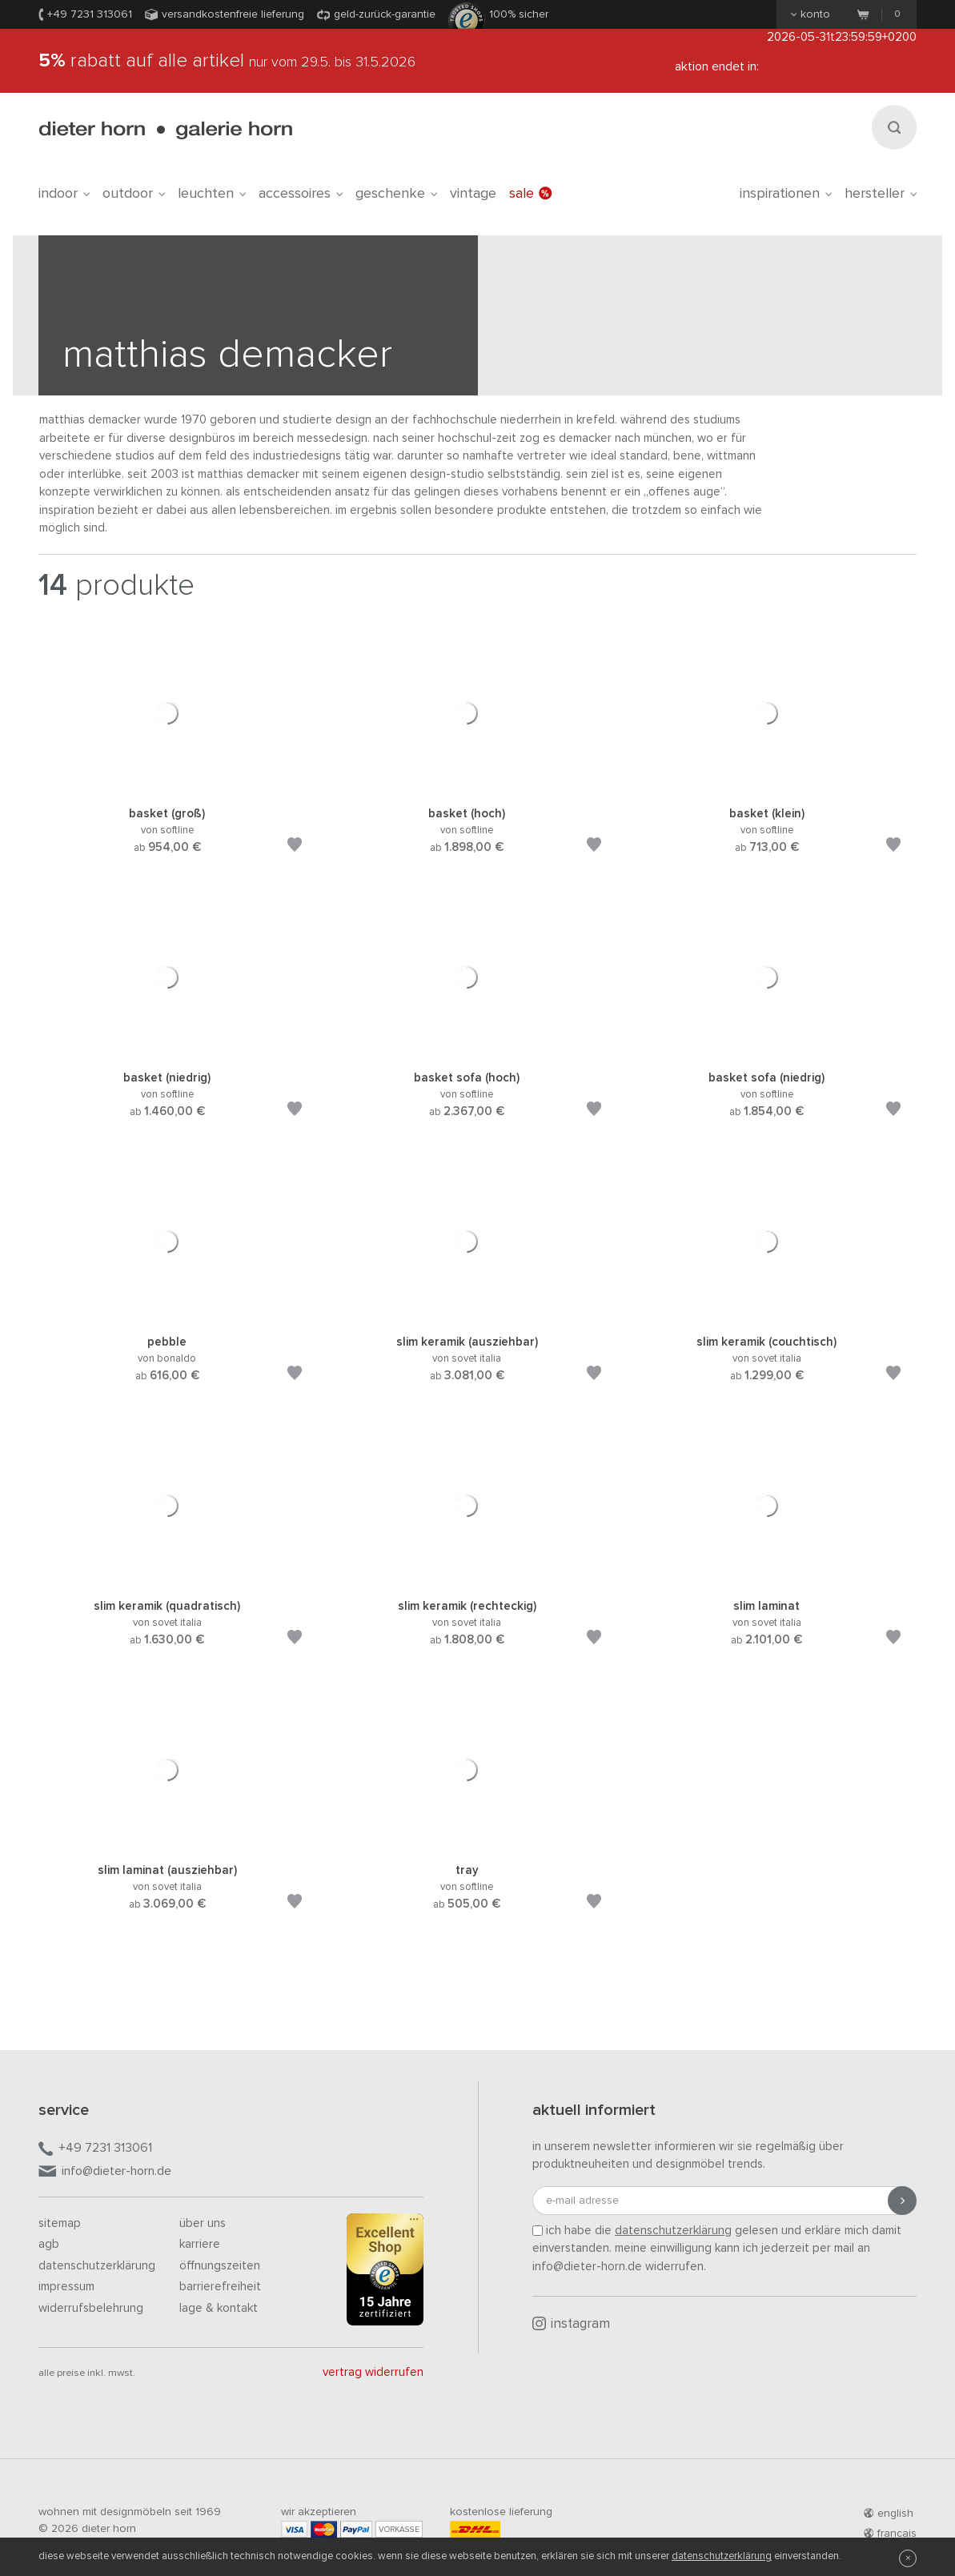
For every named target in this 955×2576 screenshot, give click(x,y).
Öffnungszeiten (219, 2266)
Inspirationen (786, 194)
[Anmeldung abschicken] (902, 2200)
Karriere (199, 2244)
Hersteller (881, 194)
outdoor (133, 194)
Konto (810, 14)
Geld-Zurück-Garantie (384, 14)
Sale (530, 194)
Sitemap (59, 2223)
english (888, 2513)
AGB (48, 2244)
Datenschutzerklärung (96, 2266)
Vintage (473, 194)
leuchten (212, 194)
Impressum (66, 2287)
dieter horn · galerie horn (165, 130)
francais (890, 2533)
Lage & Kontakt (218, 2308)
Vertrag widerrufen (373, 2372)
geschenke (396, 194)
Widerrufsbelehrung (90, 2308)
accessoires (301, 194)
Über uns (202, 2223)
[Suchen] (894, 127)
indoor (64, 194)
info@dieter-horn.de (104, 2172)
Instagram (571, 2324)
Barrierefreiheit (220, 2287)
